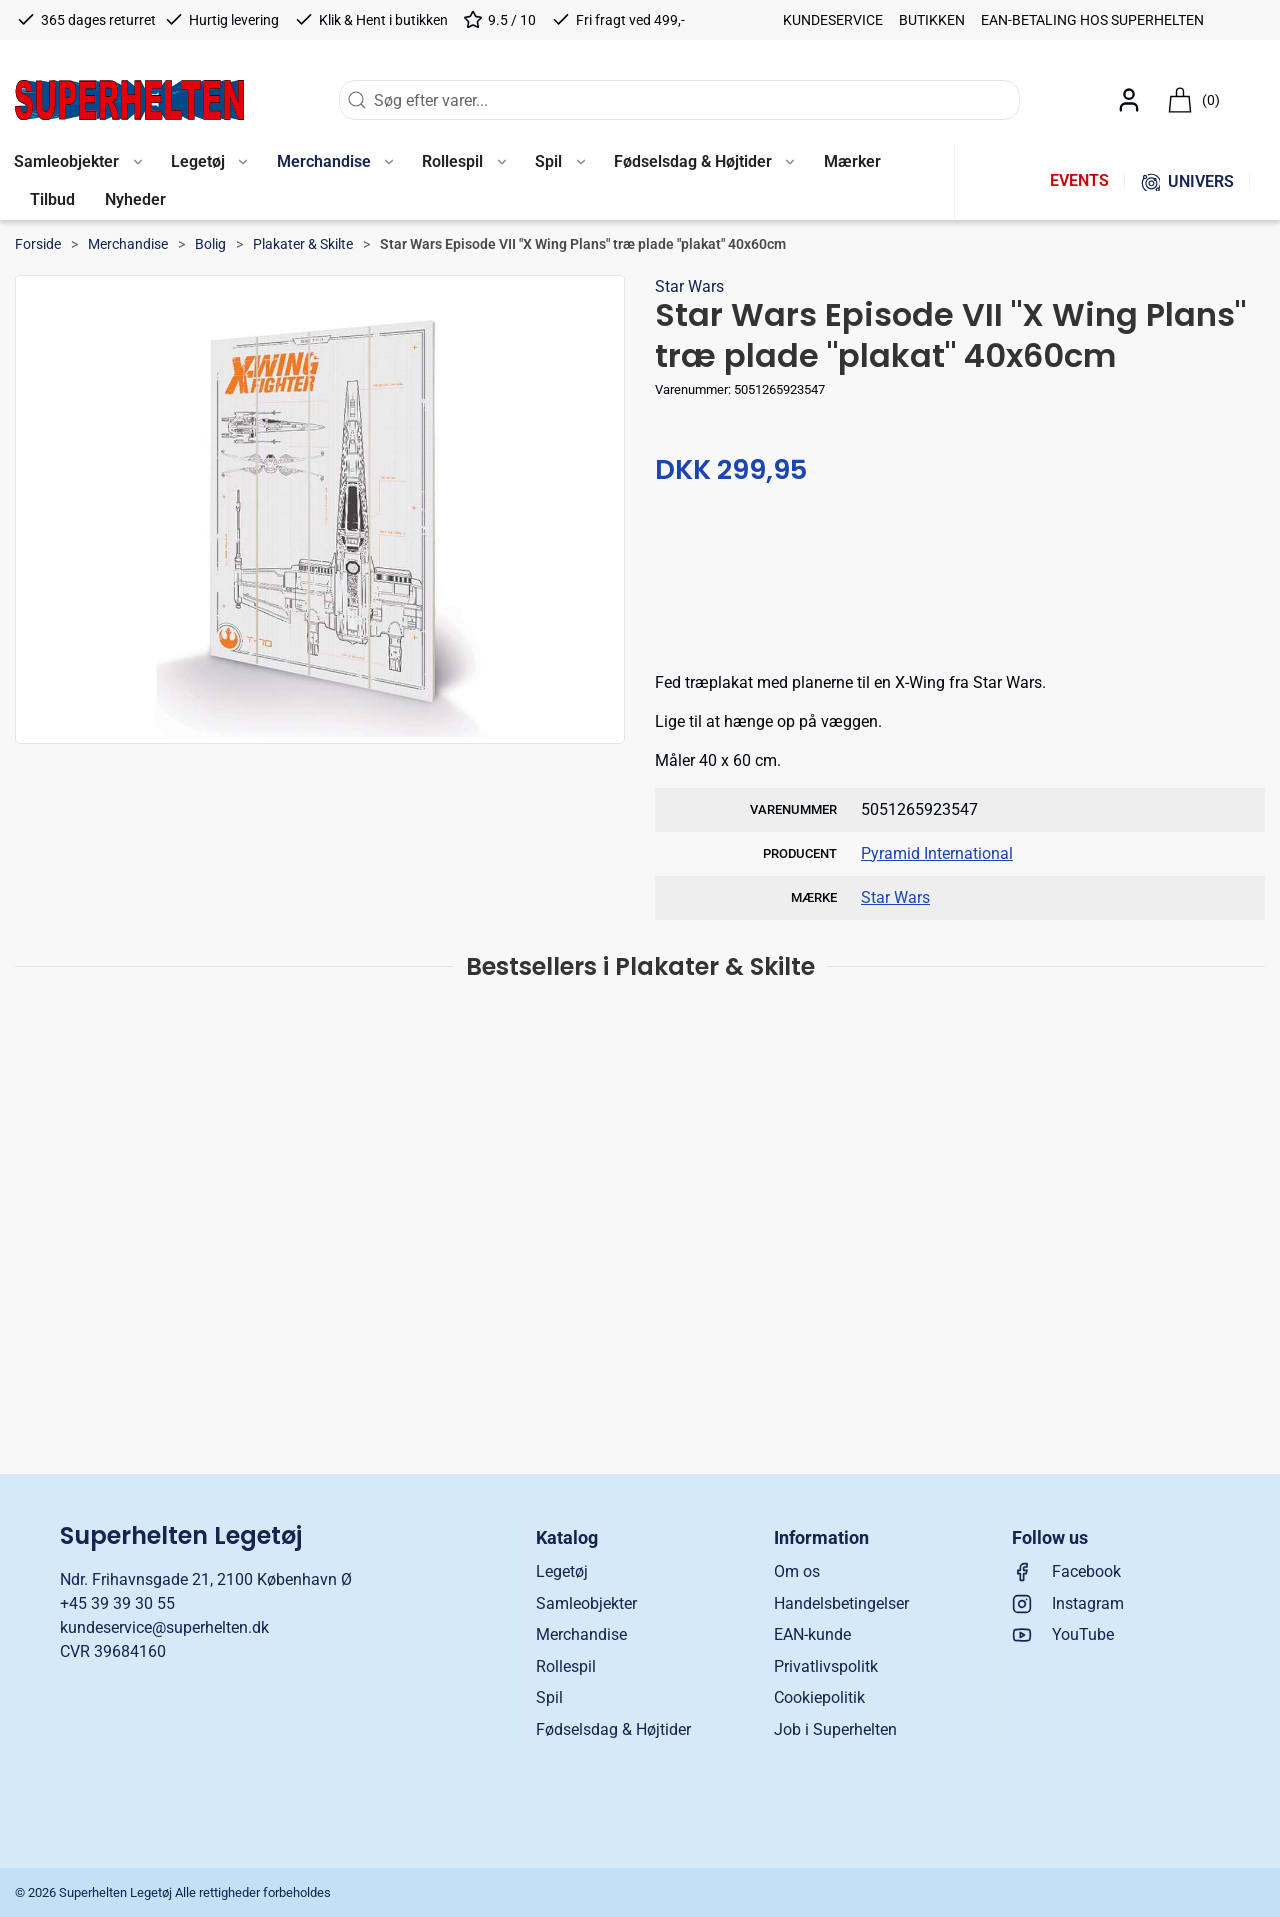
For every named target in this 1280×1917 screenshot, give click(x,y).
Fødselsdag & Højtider (613, 1729)
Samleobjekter (586, 1603)
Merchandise (128, 244)
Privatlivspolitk (826, 1666)
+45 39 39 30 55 (117, 1603)
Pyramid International (937, 853)
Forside (38, 244)
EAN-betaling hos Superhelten (1092, 20)
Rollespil (566, 1666)
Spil (549, 1697)
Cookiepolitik (819, 1697)
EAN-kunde (812, 1634)
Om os (797, 1571)
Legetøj (562, 1571)
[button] (209, 163)
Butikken (932, 20)
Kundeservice (833, 20)
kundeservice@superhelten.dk (164, 1627)
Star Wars (689, 286)
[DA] (129, 100)
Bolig (210, 244)
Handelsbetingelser (841, 1603)
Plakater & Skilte (303, 244)
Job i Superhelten (835, 1729)
